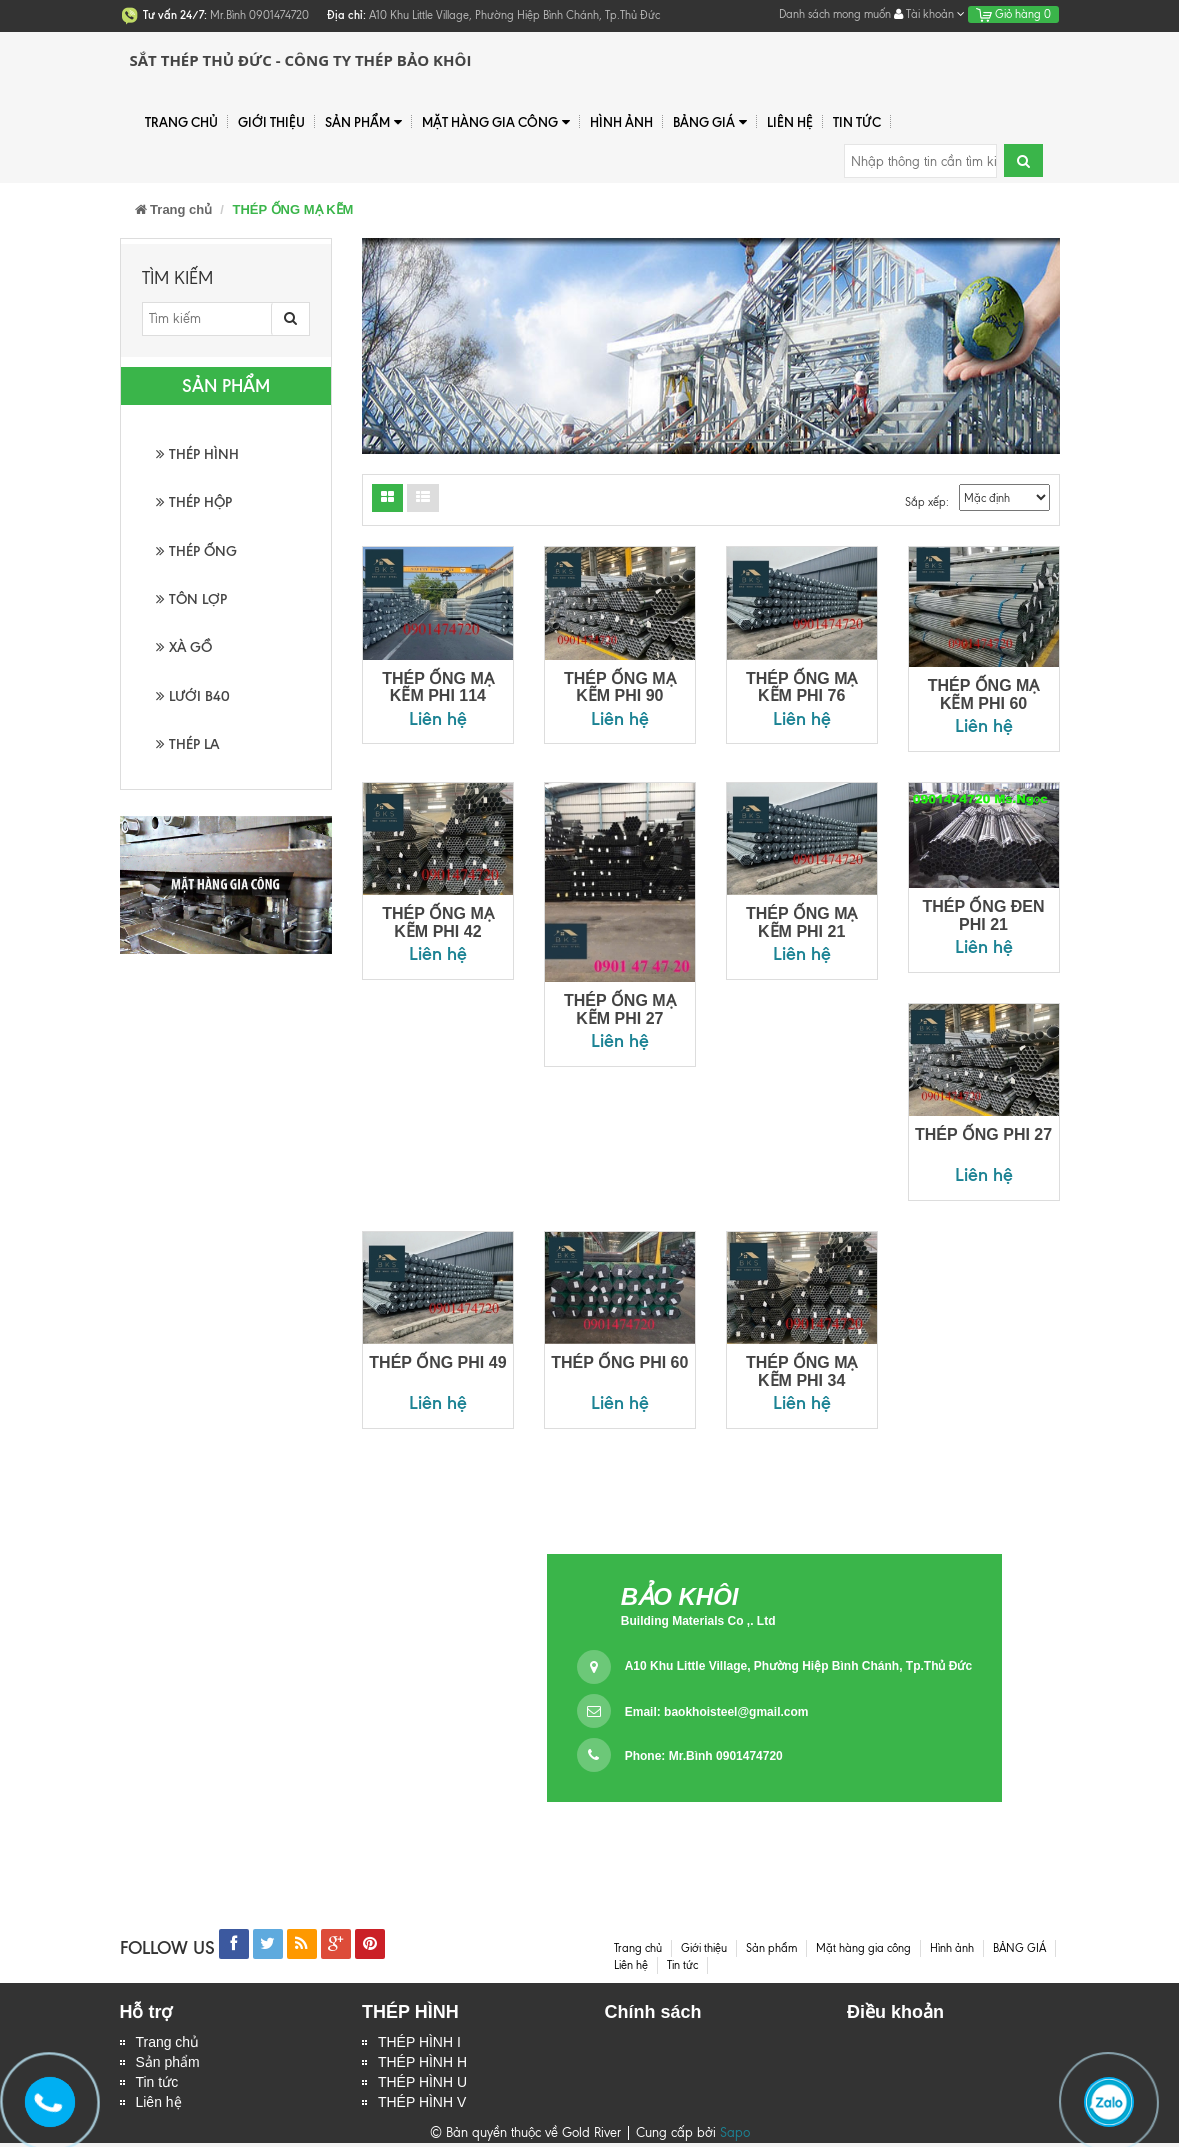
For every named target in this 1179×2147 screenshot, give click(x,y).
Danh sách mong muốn (835, 14)
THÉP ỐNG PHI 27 (983, 1134)
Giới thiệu (271, 122)
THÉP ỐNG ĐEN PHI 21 (984, 915)
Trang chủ (181, 122)
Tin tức (157, 2085)
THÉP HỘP (194, 502)
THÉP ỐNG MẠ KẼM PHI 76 (802, 687)
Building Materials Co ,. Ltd (698, 1621)
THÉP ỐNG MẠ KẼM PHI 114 (438, 687)
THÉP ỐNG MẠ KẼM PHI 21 (802, 922)
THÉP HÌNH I (419, 2043)
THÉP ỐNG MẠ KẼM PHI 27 (620, 1009)
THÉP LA (187, 744)
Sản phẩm (168, 2064)
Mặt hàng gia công (496, 122)
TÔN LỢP (191, 599)
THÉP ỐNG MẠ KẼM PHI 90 (620, 687)
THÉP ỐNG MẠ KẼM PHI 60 (984, 694)
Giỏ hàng (1013, 14)
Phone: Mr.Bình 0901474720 (704, 1756)
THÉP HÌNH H (422, 2064)
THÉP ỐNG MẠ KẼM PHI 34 (802, 1371)
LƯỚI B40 (193, 696)
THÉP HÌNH (197, 454)
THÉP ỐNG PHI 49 (437, 1362)
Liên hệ (159, 2106)
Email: (717, 1712)
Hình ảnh (621, 122)
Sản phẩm (363, 122)
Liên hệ (790, 122)
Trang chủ (168, 2043)
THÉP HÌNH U (422, 2085)
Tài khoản (929, 14)
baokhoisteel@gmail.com (736, 1712)
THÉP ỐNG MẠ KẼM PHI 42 (438, 922)
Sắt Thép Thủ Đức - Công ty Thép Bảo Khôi (301, 60)
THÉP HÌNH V (422, 2106)
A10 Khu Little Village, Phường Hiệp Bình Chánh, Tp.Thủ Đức (798, 1666)
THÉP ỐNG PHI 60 (619, 1362)
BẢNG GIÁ (710, 122)
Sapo (735, 2136)
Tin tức (857, 122)
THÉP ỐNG (196, 551)
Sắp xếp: (927, 502)
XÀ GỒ (184, 647)
